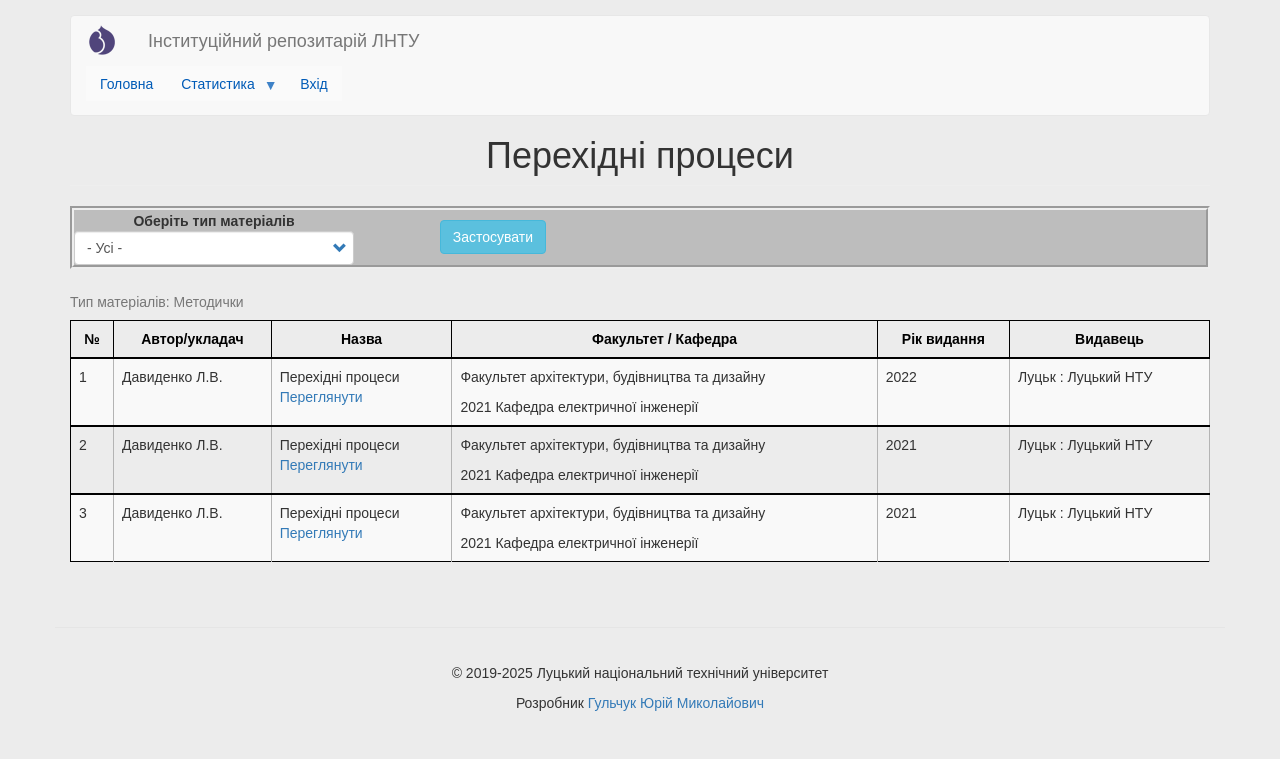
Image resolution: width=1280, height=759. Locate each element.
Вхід (313, 84)
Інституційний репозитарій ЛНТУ (283, 41)
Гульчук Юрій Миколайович (676, 703)
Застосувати (493, 237)
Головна (126, 84)
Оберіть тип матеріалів (213, 221)
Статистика (221, 89)
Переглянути (321, 397)
